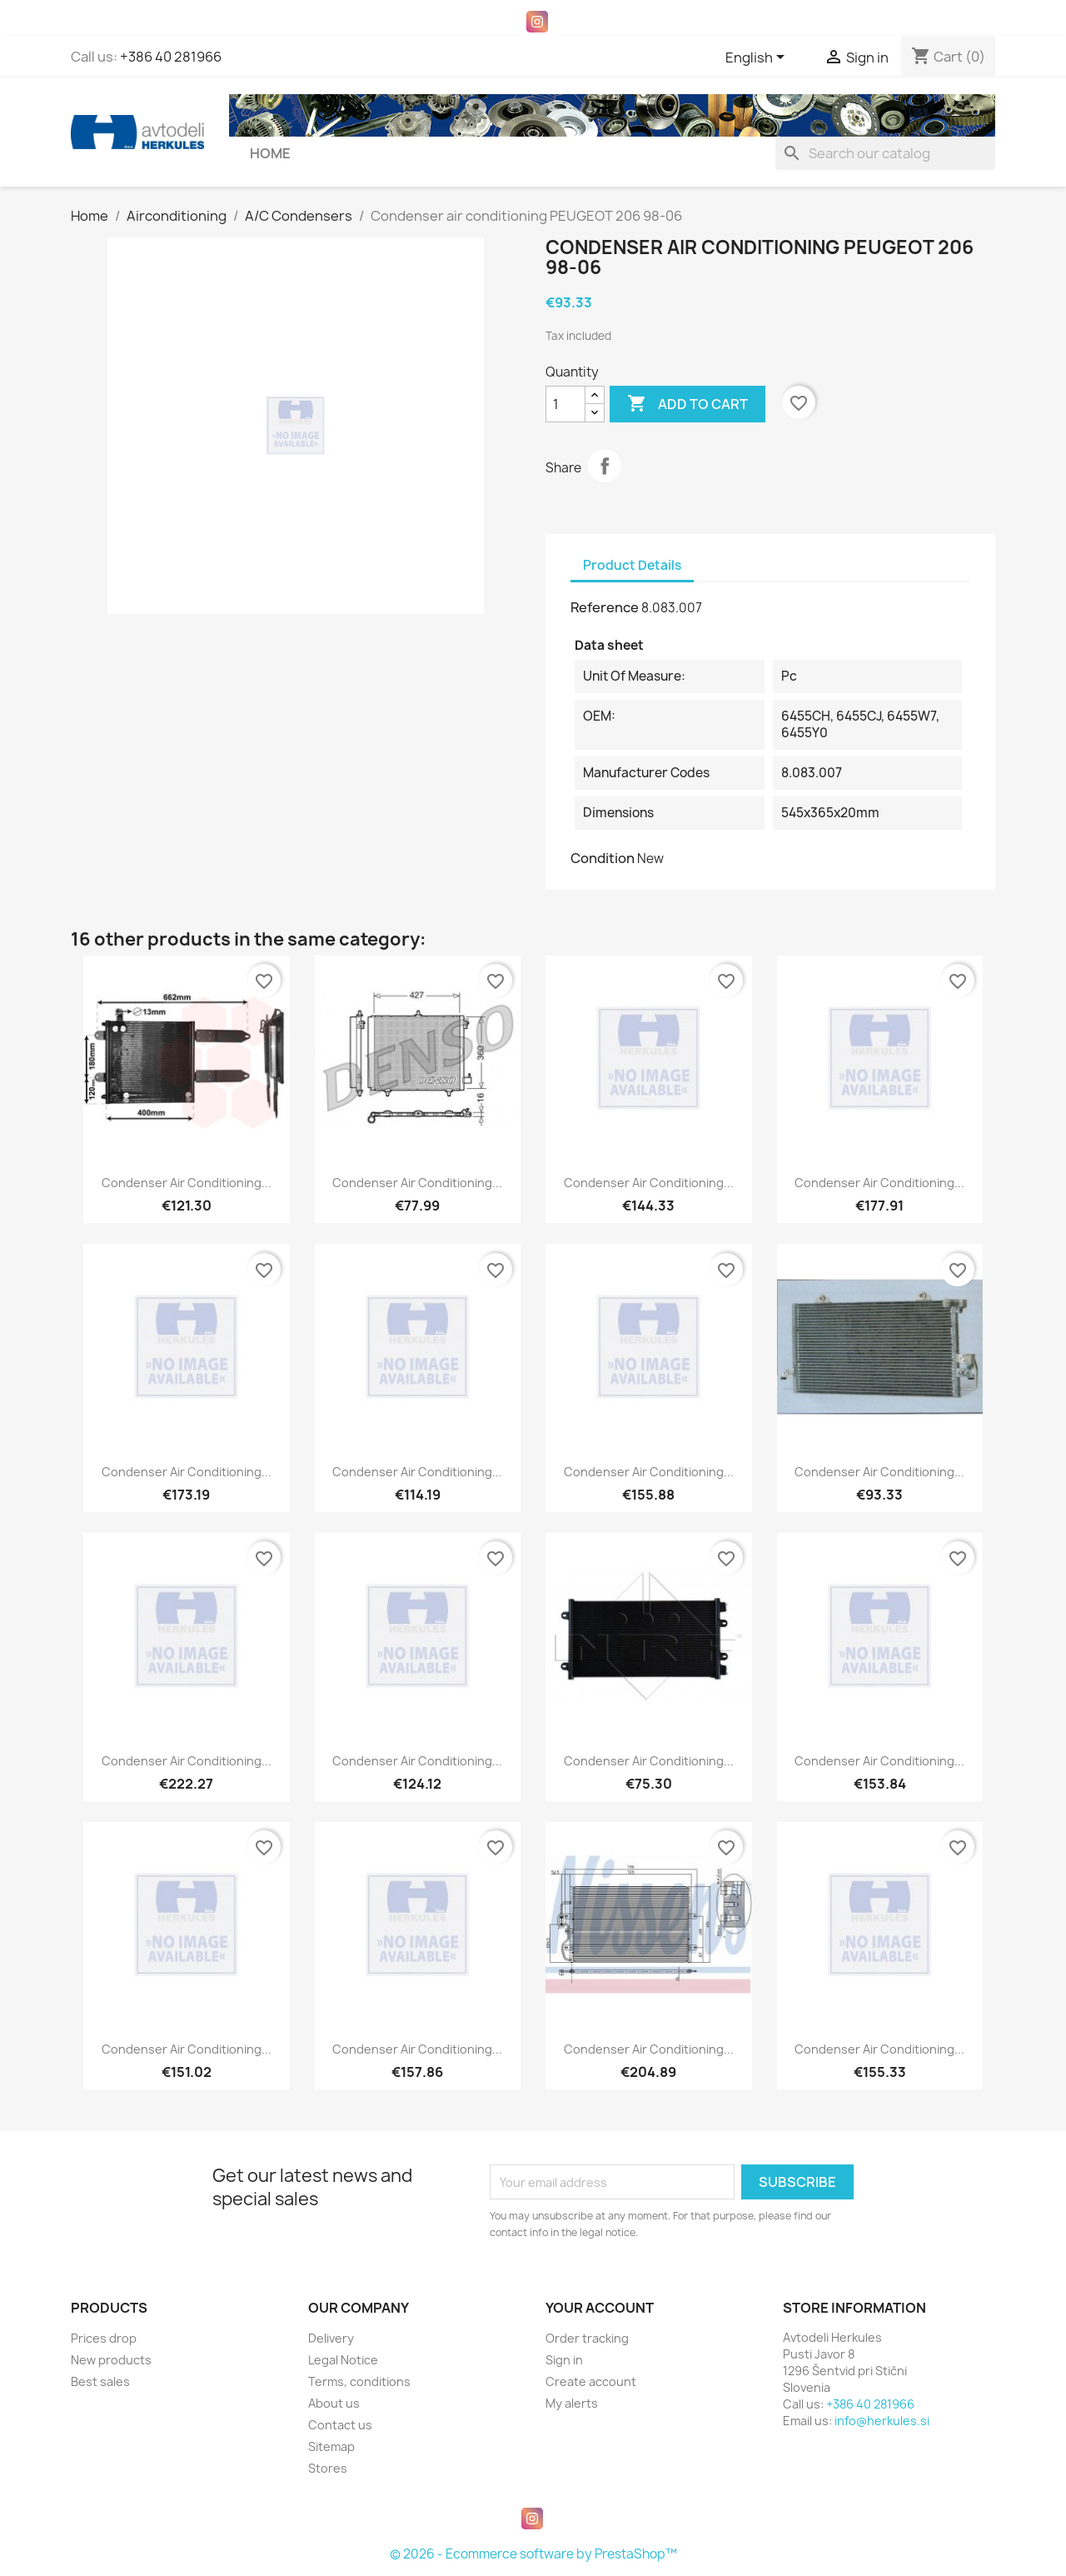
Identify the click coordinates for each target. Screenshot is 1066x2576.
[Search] (885, 153)
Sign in (564, 2360)
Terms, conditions (359, 2381)
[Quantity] (565, 404)
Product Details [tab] (632, 565)
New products (111, 2360)
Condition (602, 858)
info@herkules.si (881, 2421)
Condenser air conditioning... (186, 1183)
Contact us (340, 2425)
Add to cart (687, 404)
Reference (604, 607)
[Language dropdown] (757, 58)
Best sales (100, 2381)
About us (334, 2403)
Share (604, 465)
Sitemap (331, 2446)
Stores (327, 2468)
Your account (599, 2308)
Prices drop (104, 2338)
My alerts (571, 2403)
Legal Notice (343, 2360)
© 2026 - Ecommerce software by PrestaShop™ (533, 2554)
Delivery (331, 2338)
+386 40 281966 (171, 56)
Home (270, 153)
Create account (590, 2381)
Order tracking (587, 2338)
